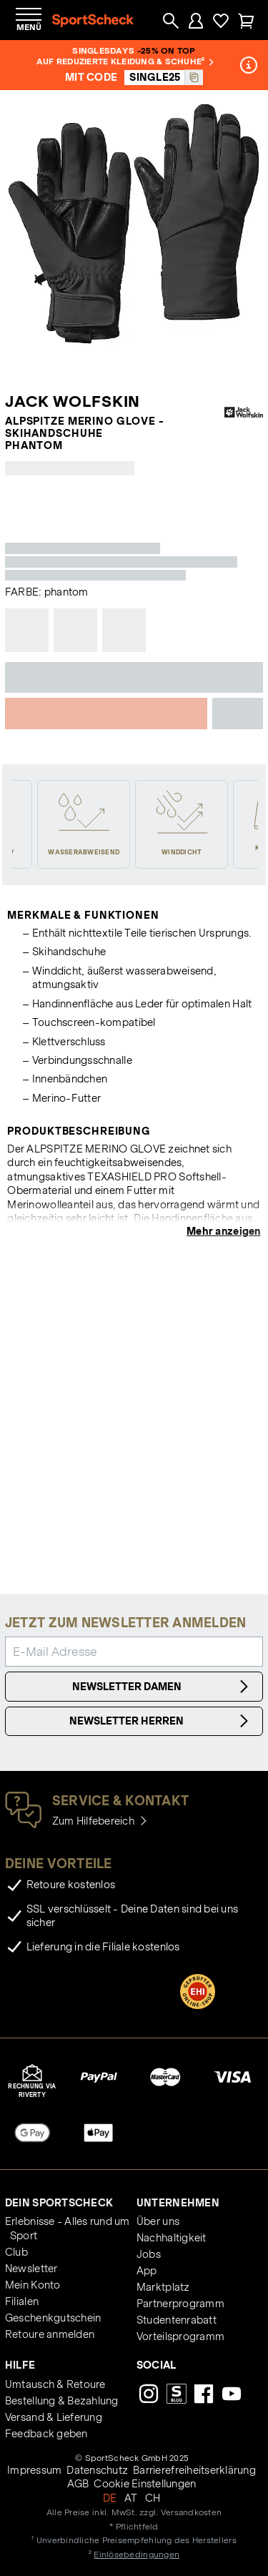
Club (16, 2252)
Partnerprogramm (180, 2303)
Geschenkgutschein (53, 2318)
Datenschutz (97, 2470)
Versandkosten (191, 2512)
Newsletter (31, 2268)
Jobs (149, 2254)
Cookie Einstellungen (145, 2483)
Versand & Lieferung (53, 2417)
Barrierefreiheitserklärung (194, 2470)
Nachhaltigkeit (172, 2238)
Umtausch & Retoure (55, 2384)
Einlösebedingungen (136, 2554)
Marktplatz (163, 2287)
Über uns (158, 2221)
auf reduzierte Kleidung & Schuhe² (125, 61)
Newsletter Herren (160, 1720)
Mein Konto (33, 2285)
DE (110, 2498)
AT (131, 2498)
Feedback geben (46, 2433)
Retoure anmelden (49, 2334)
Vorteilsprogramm (180, 2336)
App (147, 2270)
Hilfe (20, 2365)
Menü (28, 26)
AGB (78, 2483)
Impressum (34, 2470)
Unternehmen (178, 2203)
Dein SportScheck (59, 2203)
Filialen (22, 2301)
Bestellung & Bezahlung (62, 2401)
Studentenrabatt (177, 2320)
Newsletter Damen (162, 1686)
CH (153, 2498)
